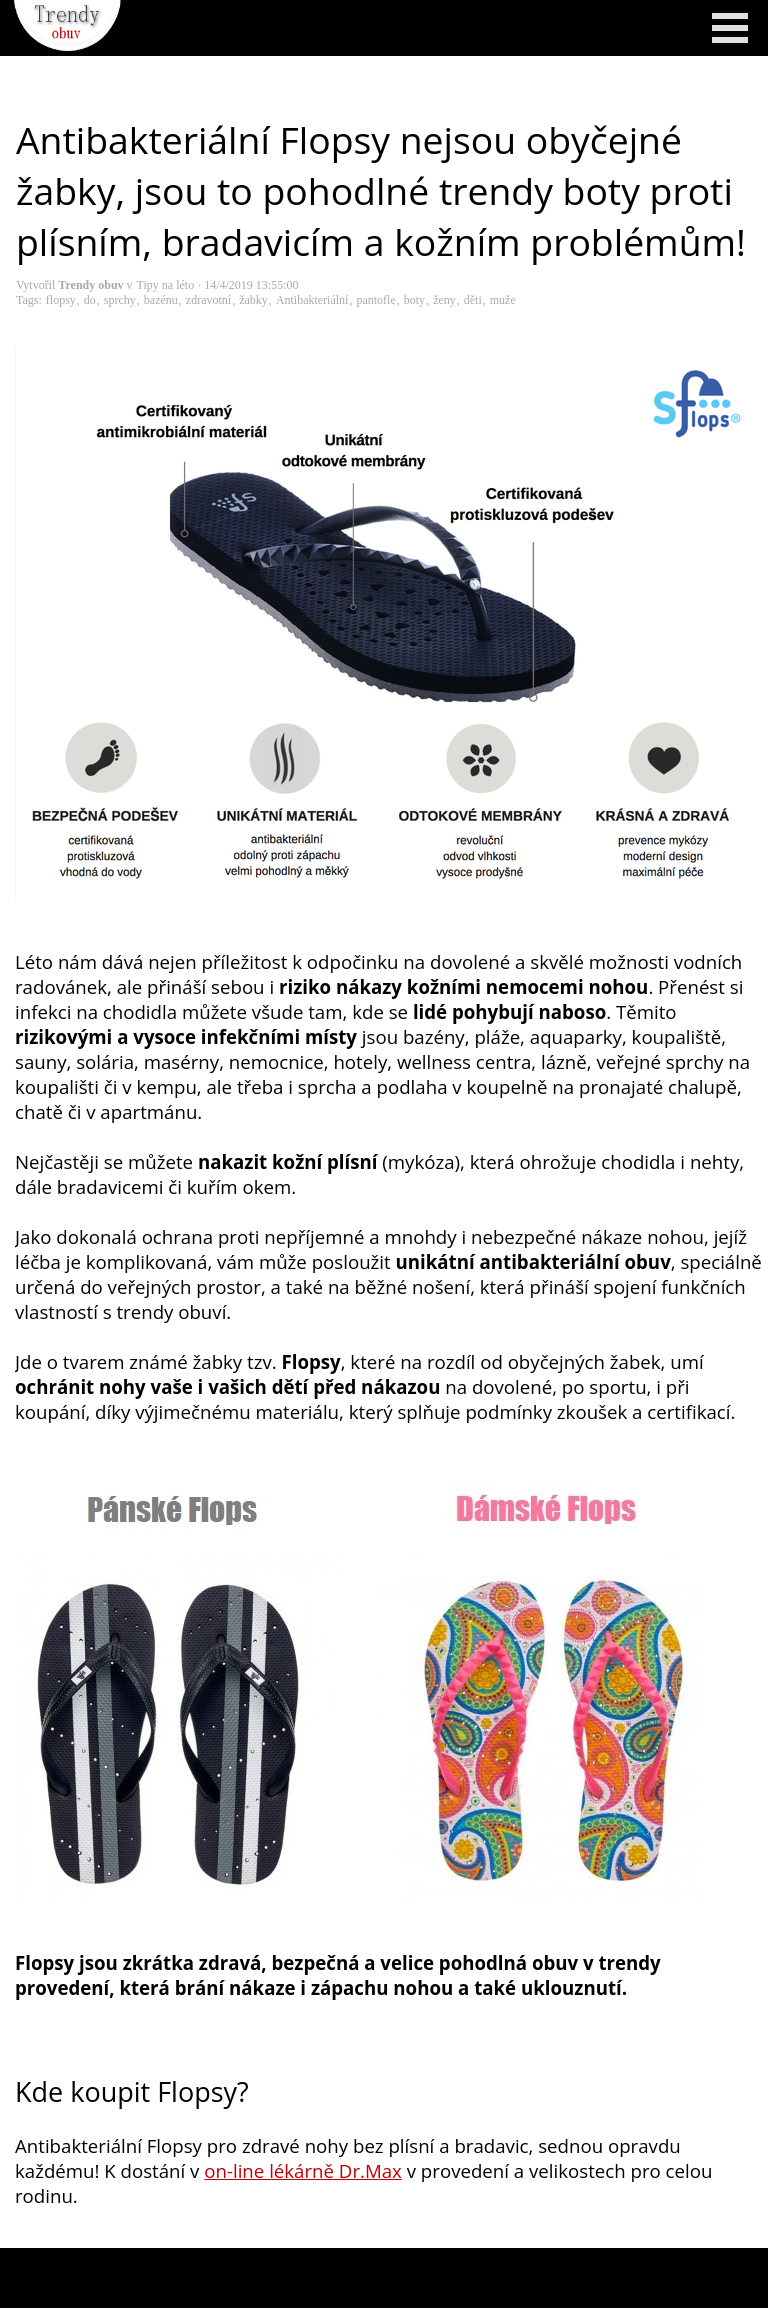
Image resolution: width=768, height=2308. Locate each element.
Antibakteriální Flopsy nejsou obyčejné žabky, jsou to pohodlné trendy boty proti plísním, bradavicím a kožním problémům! (381, 190)
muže (503, 300)
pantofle (375, 300)
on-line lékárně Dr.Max (303, 2170)
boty (414, 300)
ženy (444, 300)
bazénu (161, 300)
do (90, 300)
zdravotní (208, 300)
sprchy (120, 300)
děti (473, 300)
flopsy (61, 300)
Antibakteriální (312, 300)
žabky (253, 300)
